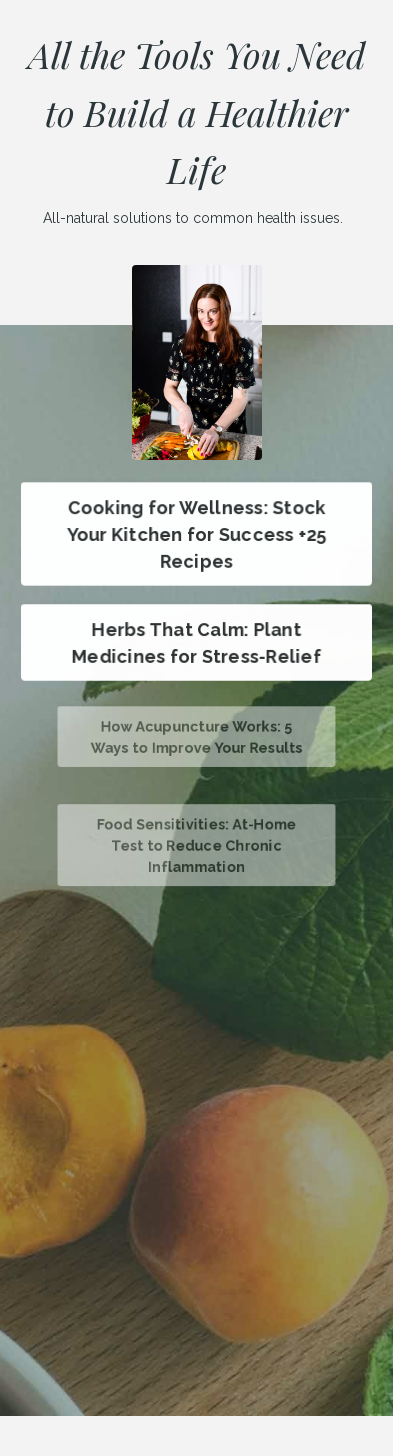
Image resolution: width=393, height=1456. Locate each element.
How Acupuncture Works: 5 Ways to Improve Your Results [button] (196, 737)
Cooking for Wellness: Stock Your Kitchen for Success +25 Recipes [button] (196, 534)
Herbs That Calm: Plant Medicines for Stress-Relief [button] (196, 642)
